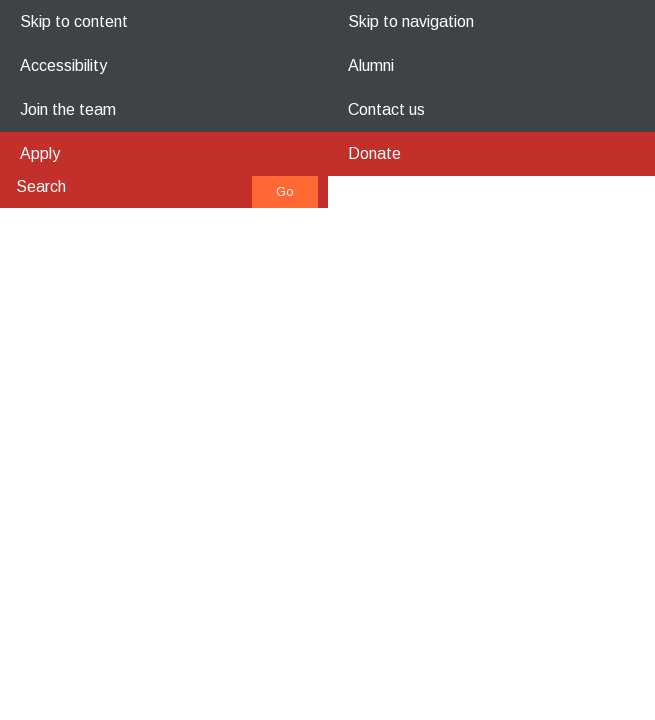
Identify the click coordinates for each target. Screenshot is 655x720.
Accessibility (63, 65)
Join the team (68, 109)
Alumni (371, 65)
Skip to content (74, 21)
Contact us (386, 109)
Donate (374, 153)
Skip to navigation (411, 21)
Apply (40, 153)
